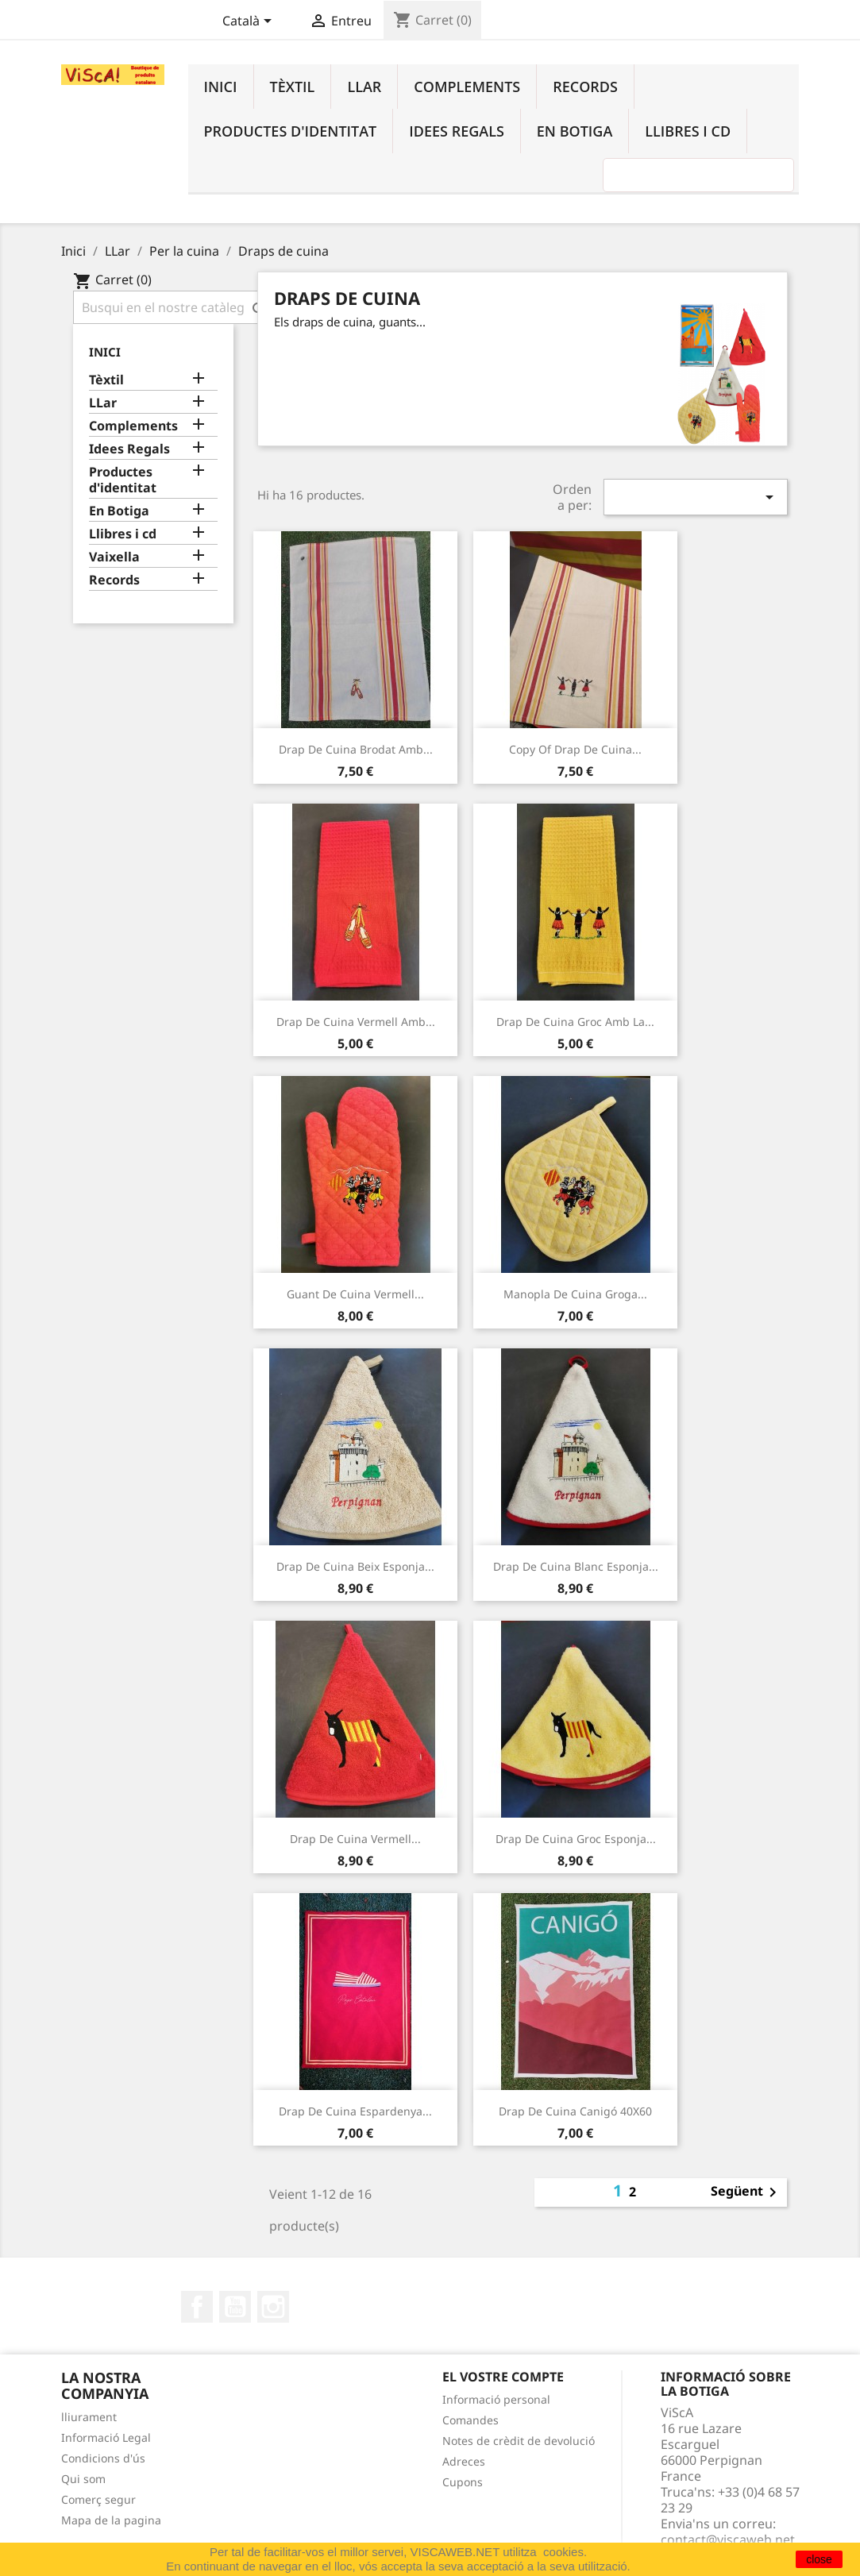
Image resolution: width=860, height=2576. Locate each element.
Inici (220, 86)
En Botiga (574, 131)
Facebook (197, 2307)
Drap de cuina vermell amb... (355, 1021)
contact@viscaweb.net (728, 2539)
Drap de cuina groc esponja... (576, 1838)
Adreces (463, 2461)
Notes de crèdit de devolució (518, 2440)
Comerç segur (98, 2499)
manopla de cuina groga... (575, 1293)
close (819, 2559)
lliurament (89, 2416)
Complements (467, 86)
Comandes (470, 2420)
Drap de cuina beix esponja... (355, 1566)
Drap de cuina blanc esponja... (575, 1566)
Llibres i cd (688, 131)
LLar (364, 86)
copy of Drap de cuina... (575, 749)
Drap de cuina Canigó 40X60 (575, 2111)
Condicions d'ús (103, 2458)
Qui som (83, 2478)
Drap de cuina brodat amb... (356, 749)
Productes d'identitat (290, 131)
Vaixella (114, 557)
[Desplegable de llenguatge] (249, 22)
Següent (746, 2192)
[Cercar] (174, 307)
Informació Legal (106, 2437)
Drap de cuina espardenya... (355, 2111)
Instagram (273, 2307)
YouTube (235, 2307)
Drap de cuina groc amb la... (575, 1021)
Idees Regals (456, 131)
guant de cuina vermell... (355, 1293)
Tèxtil (292, 86)
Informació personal (496, 2399)
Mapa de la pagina (111, 2520)
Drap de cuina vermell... (355, 1838)
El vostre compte (503, 2376)
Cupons (462, 2481)
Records (585, 86)
